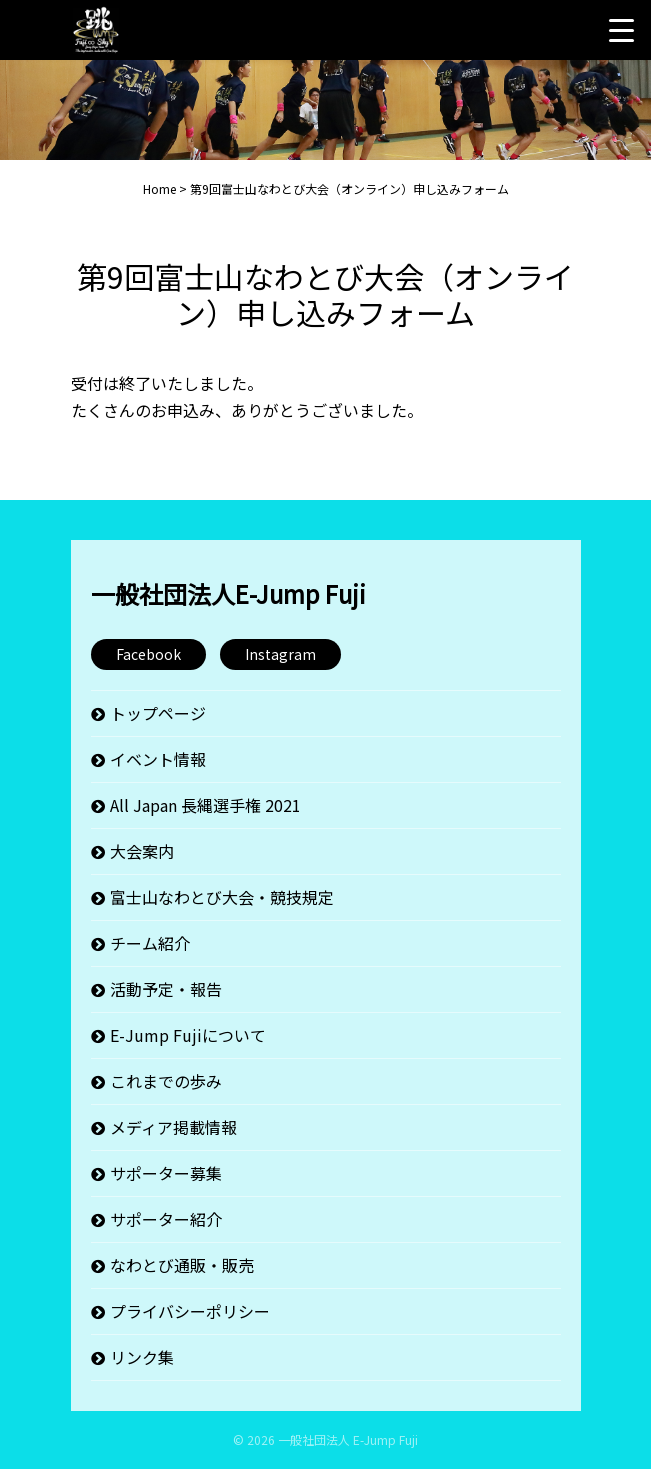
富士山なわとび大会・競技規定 (222, 897)
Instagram (280, 654)
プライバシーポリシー (190, 1311)
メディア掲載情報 (173, 1127)
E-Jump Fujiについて (188, 1035)
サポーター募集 (166, 1173)
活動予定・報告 (166, 989)
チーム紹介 (150, 943)
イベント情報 (158, 759)
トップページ (158, 713)
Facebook (148, 654)
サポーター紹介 (166, 1219)
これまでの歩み (166, 1081)
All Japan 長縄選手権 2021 (205, 805)
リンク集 (142, 1357)
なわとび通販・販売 (182, 1265)
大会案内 (142, 851)
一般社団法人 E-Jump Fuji (348, 1439)
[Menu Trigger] (621, 30)
